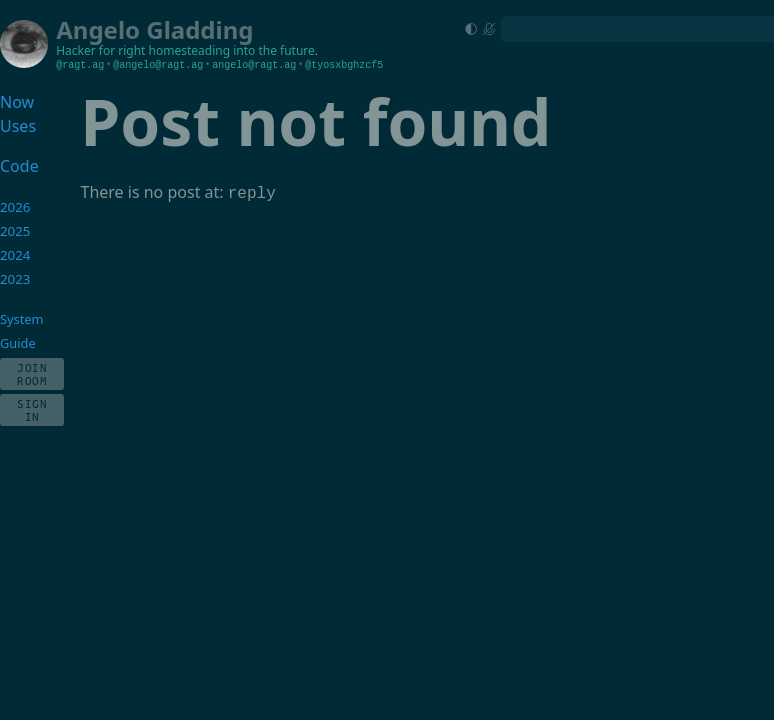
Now (17, 102)
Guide (18, 343)
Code (19, 166)
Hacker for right (100, 50)
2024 (15, 255)
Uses (18, 126)
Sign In (32, 410)
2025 (15, 231)
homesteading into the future (232, 50)
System (21, 319)
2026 (15, 207)
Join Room (32, 374)
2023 (15, 279)
